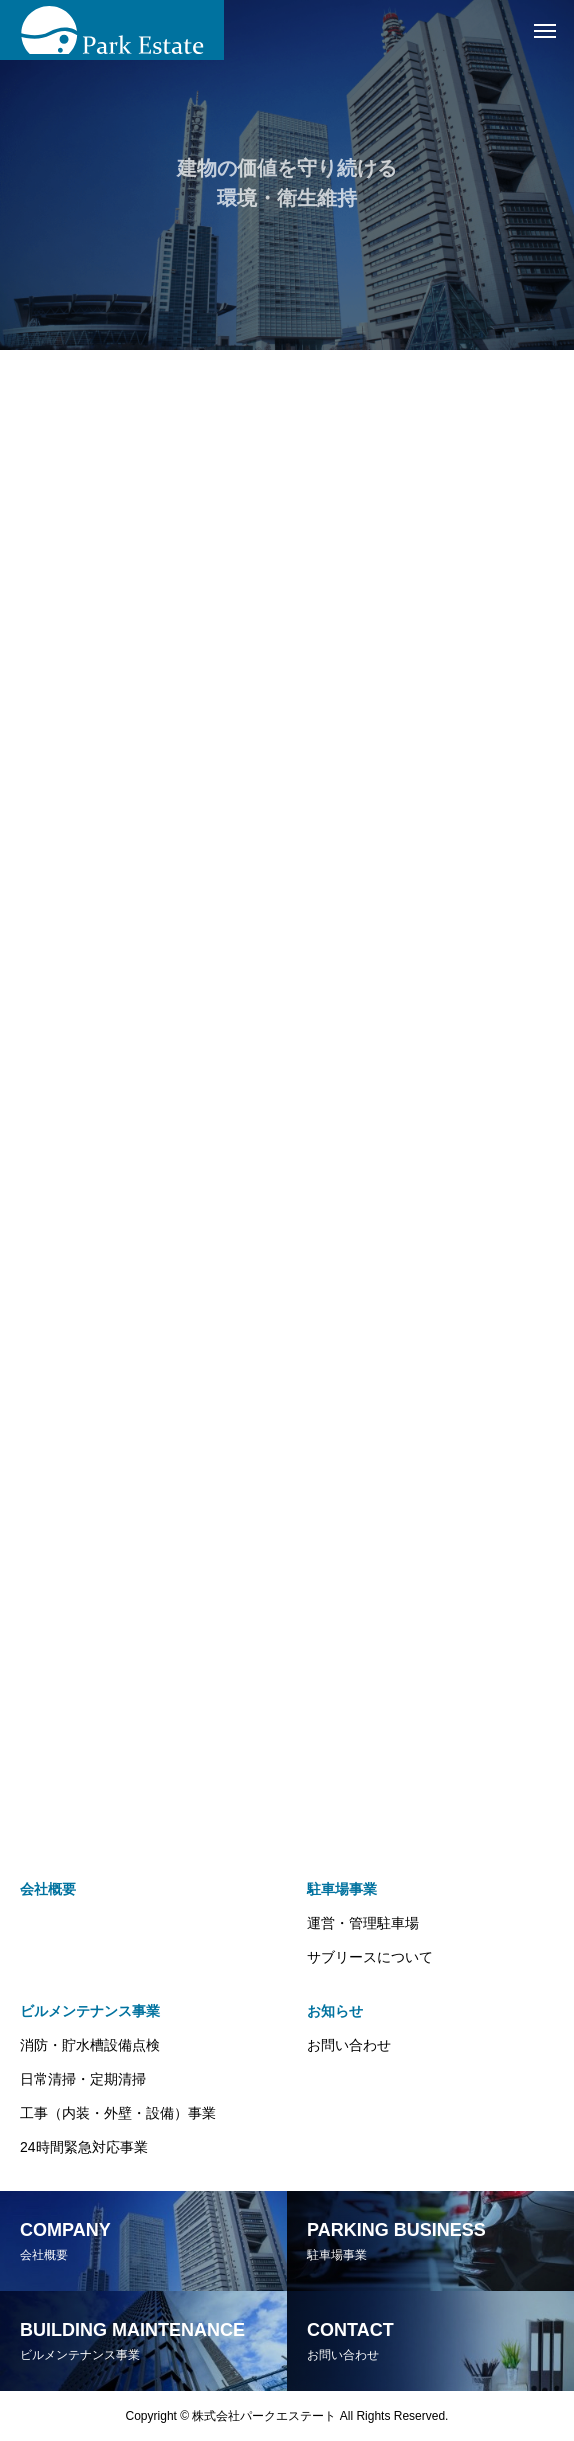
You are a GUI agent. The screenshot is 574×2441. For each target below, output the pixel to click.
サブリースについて (370, 1957)
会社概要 (48, 1889)
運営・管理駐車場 (363, 1923)
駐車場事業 (342, 1889)
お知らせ (335, 2011)
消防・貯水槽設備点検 (90, 2045)
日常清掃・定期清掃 (83, 2079)
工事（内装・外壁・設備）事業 (118, 2113)
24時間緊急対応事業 (84, 2147)
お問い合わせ (349, 2045)
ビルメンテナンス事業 (90, 2011)
